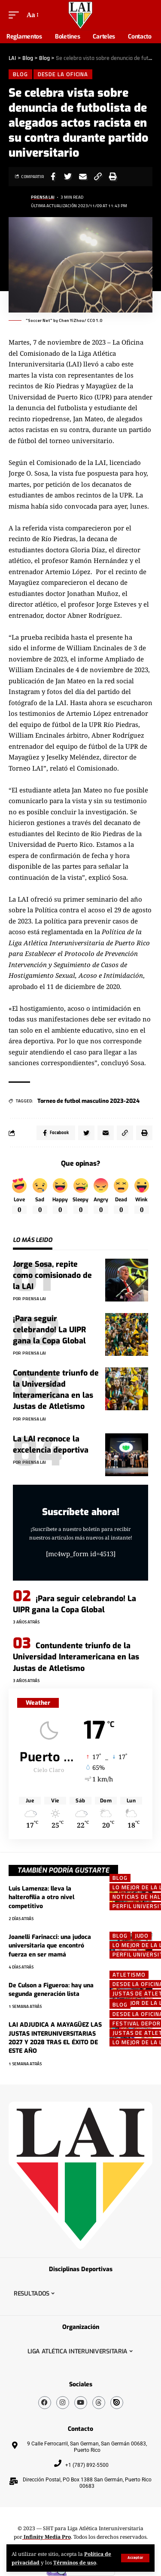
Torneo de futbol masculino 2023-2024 (88, 1101)
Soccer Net (39, 320)
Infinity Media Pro (46, 2536)
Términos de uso (74, 2562)
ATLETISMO (129, 1975)
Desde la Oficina (63, 74)
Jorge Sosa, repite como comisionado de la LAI (52, 1275)
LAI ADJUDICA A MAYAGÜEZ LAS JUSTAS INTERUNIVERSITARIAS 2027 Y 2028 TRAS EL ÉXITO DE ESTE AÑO (55, 2038)
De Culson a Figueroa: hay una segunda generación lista (51, 1989)
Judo (142, 1936)
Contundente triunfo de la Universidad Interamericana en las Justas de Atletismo (56, 1390)
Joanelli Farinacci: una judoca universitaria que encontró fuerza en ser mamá (50, 1946)
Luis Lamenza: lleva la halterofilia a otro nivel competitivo (41, 1897)
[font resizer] (31, 15)
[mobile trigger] (16, 15)
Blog (20, 74)
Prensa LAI (43, 197)
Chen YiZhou (71, 320)
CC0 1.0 (94, 320)
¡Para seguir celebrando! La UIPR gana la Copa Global (49, 1329)
